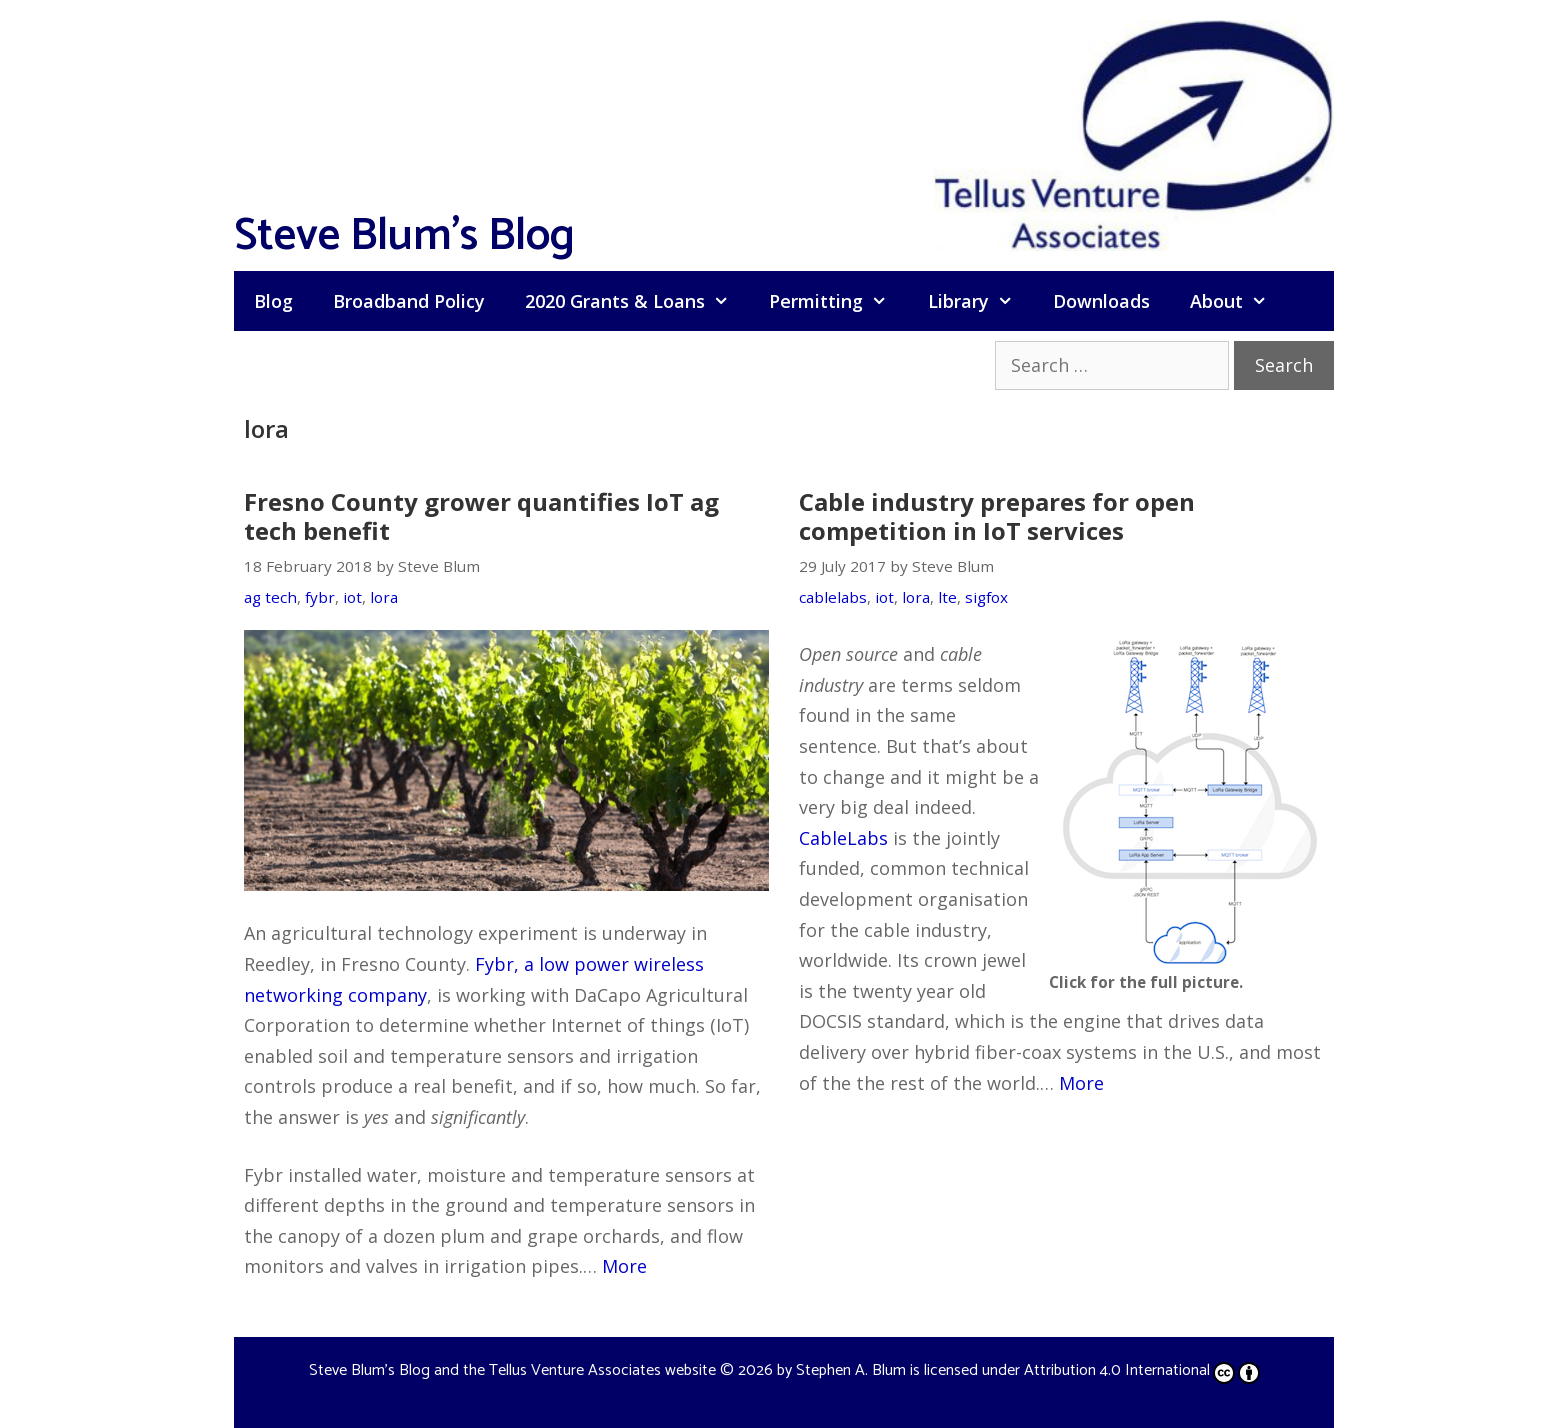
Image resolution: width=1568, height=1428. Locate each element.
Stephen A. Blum (851, 1370)
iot (352, 597)
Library (980, 301)
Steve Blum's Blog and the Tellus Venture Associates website (512, 1370)
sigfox (986, 597)
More (624, 1266)
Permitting (838, 301)
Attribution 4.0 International (1142, 1370)
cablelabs (833, 597)
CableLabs (843, 838)
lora (384, 597)
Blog (273, 301)
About (1238, 301)
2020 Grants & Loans (637, 301)
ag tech (270, 597)
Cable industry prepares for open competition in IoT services (997, 516)
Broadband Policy (409, 301)
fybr (320, 597)
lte (947, 597)
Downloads (1101, 301)
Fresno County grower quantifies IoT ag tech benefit (481, 516)
